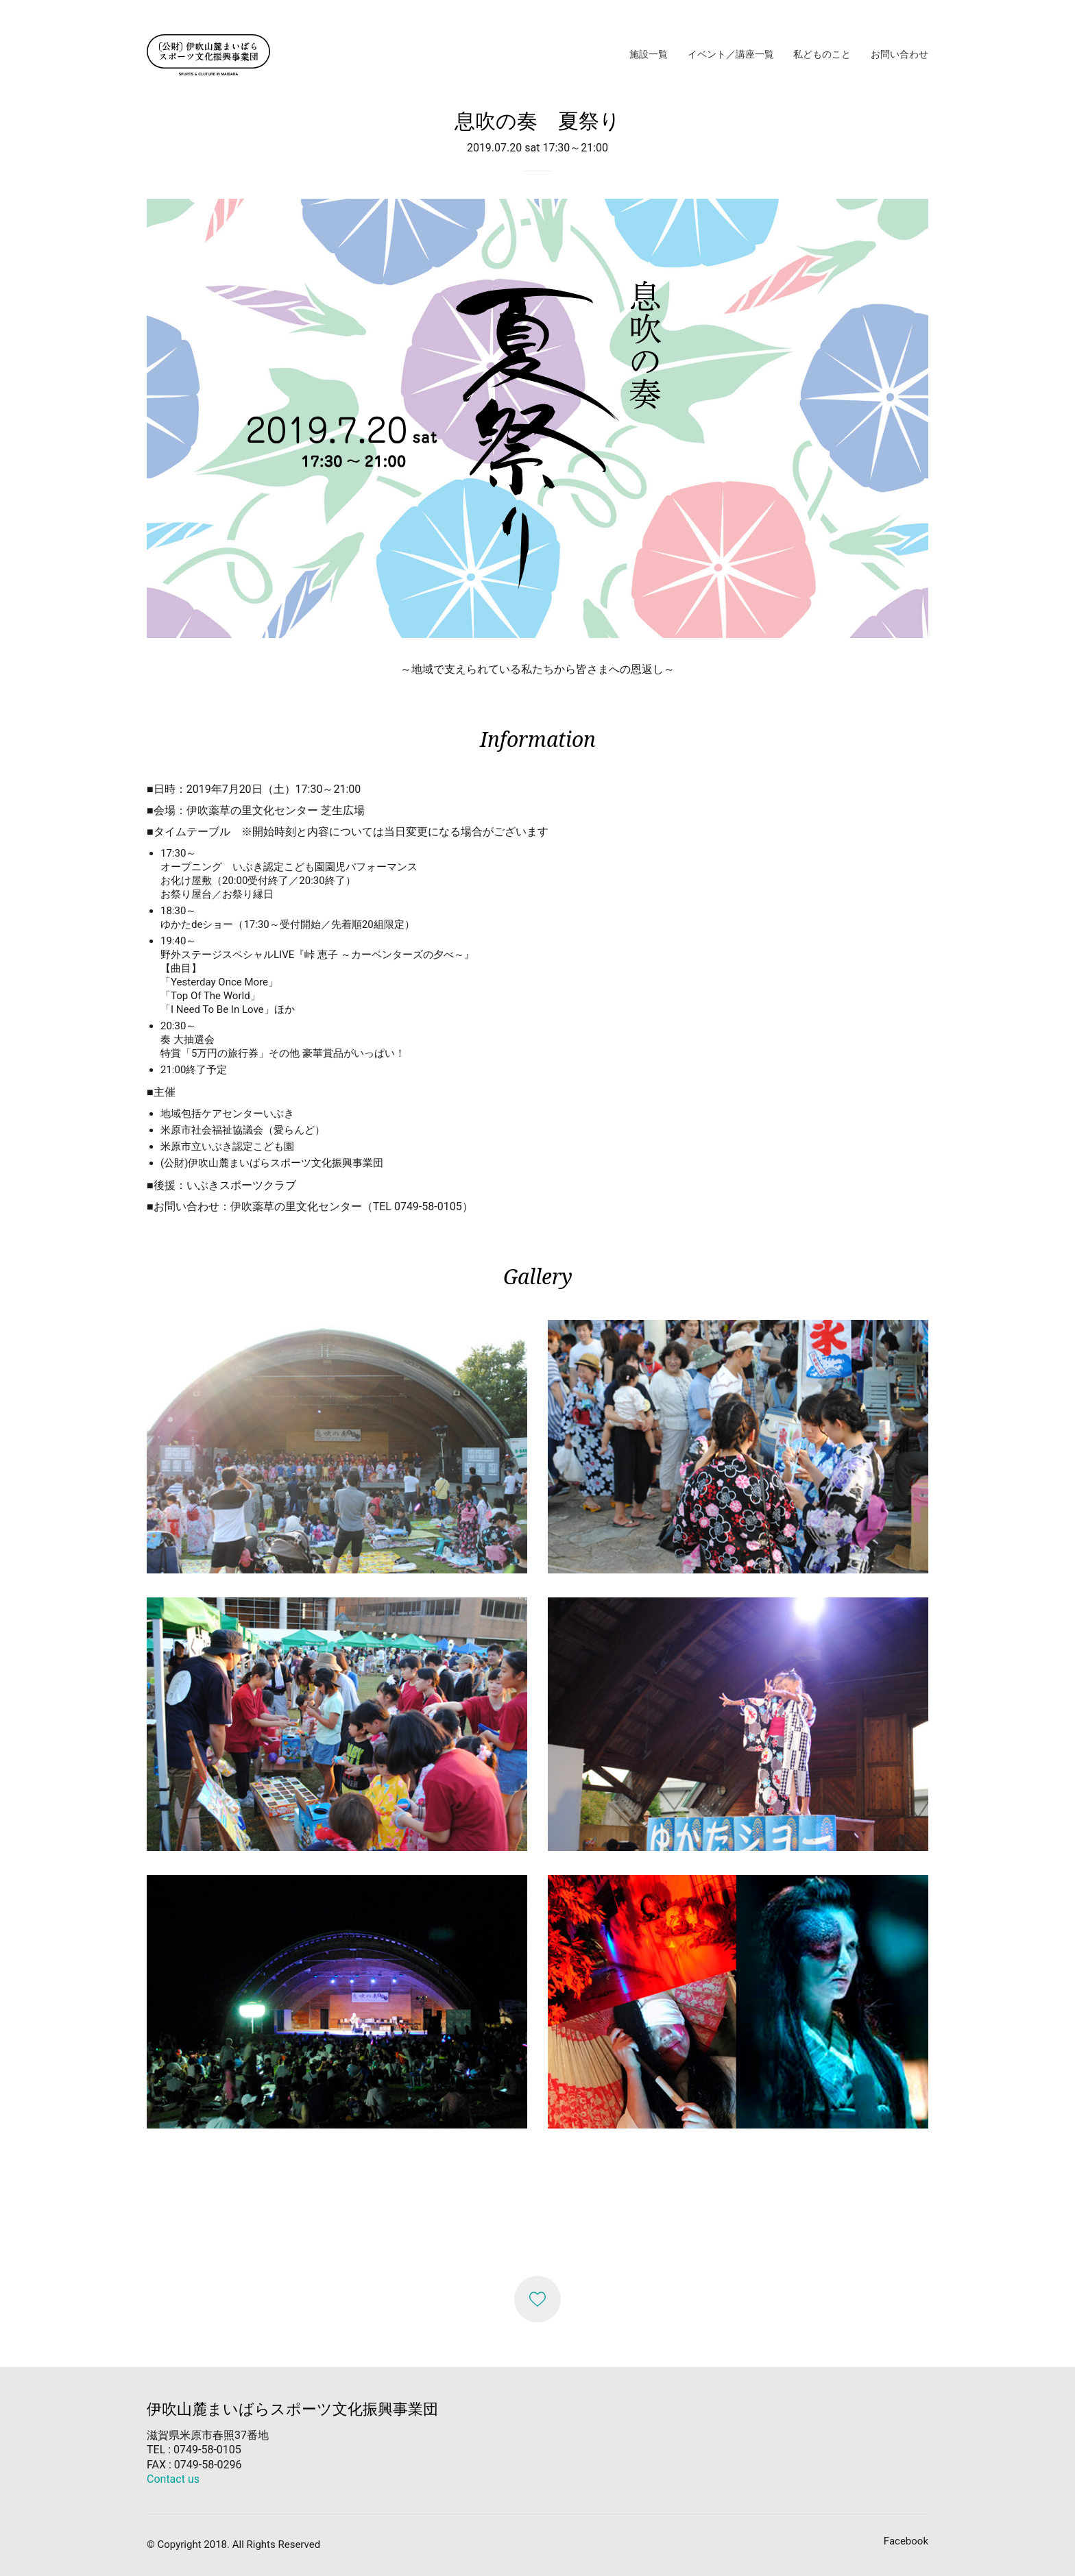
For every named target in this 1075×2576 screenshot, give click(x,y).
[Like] (537, 2299)
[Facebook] (906, 2542)
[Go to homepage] (208, 54)
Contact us (173, 2479)
